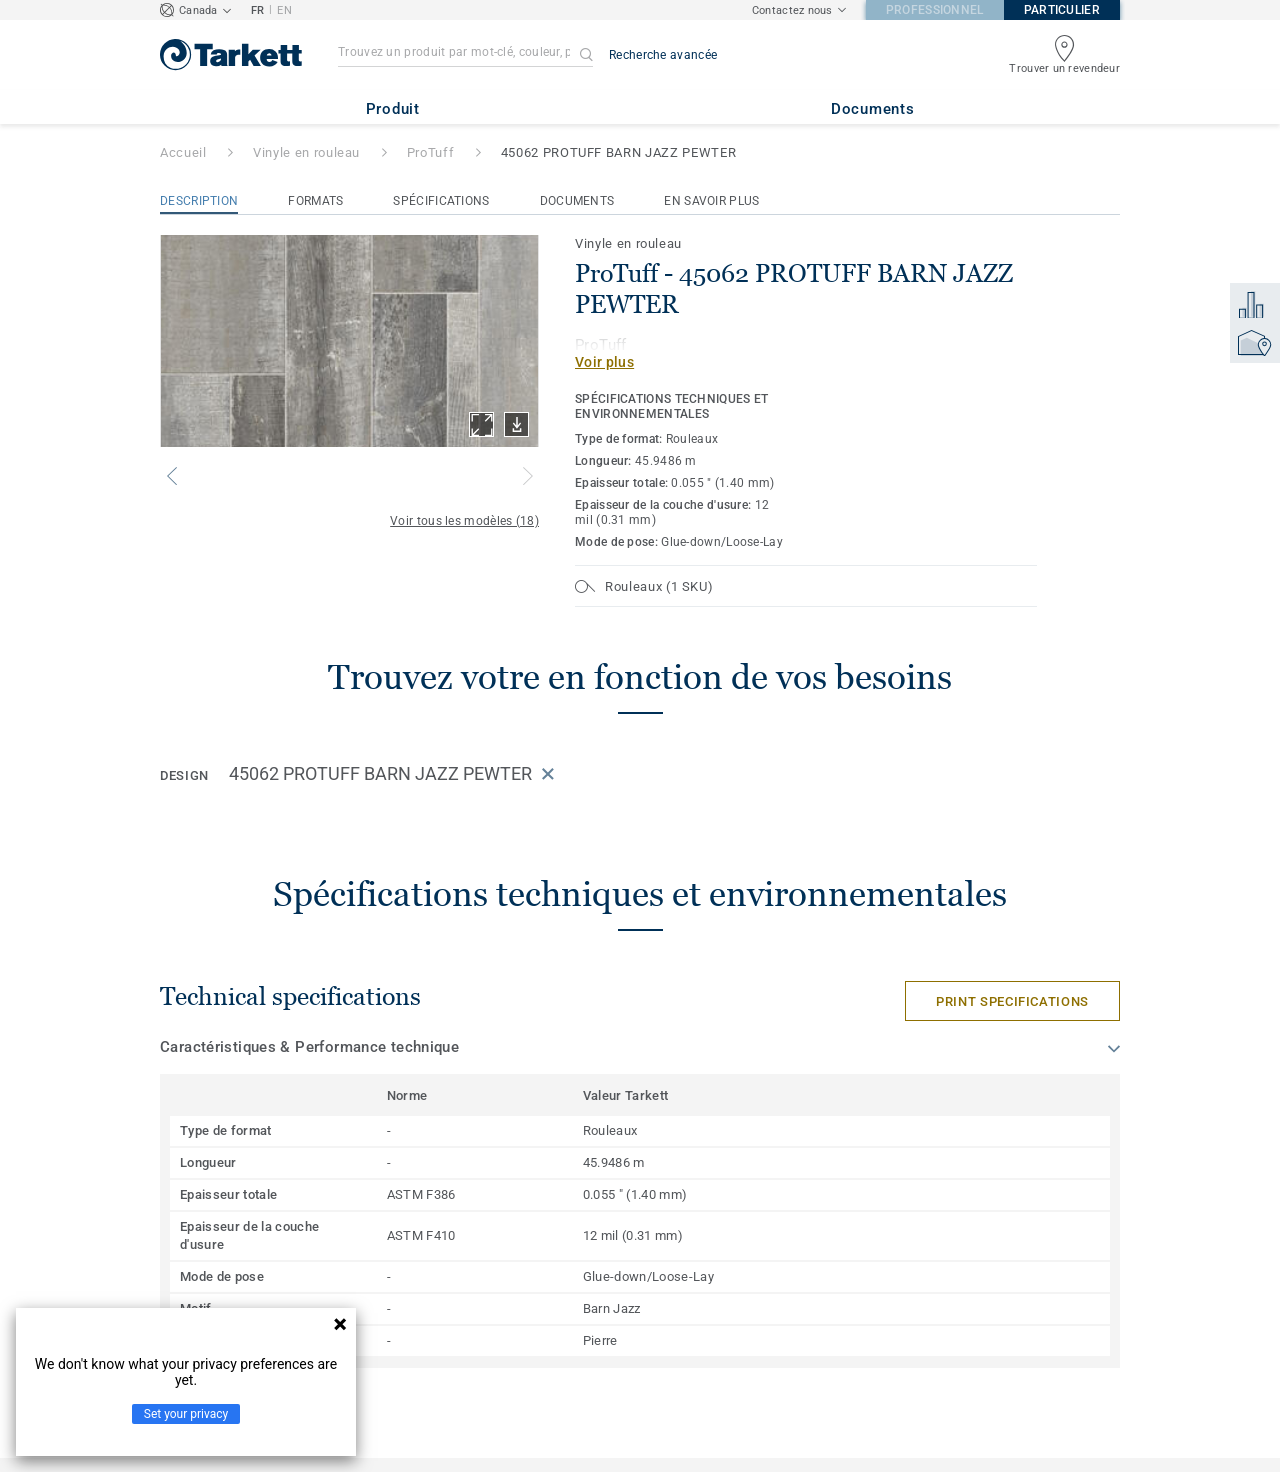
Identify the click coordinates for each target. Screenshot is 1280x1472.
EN (284, 10)
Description (199, 201)
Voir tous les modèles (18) (464, 521)
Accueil (183, 152)
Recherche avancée (663, 55)
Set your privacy (186, 1414)
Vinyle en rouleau (306, 152)
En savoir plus (711, 201)
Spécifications (441, 201)
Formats (315, 201)
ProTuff (431, 152)
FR (258, 10)
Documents (577, 201)
